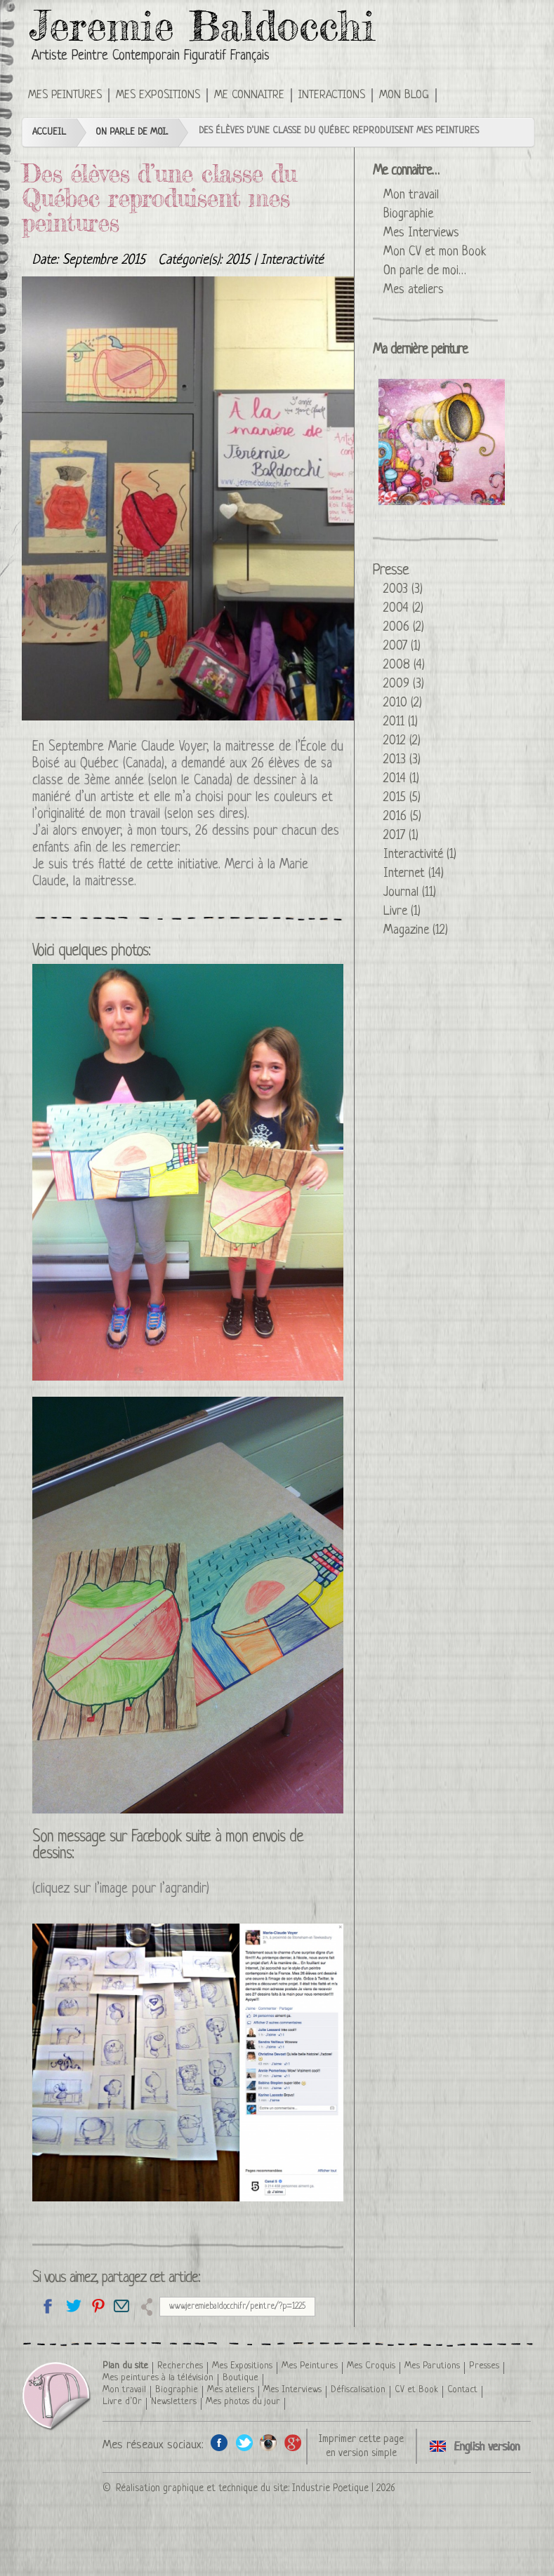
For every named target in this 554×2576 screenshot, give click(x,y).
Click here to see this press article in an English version (457, 94)
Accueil (49, 132)
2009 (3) (403, 684)
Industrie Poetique (330, 2488)
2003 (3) (403, 589)
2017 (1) (400, 836)
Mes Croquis (371, 2366)
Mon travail (411, 195)
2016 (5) (402, 817)
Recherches (180, 2366)
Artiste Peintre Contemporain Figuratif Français (151, 56)
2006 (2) (403, 627)
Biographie (408, 214)
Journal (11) (409, 892)
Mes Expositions (158, 95)
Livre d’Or (122, 2401)
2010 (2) (402, 703)
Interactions (331, 95)
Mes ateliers (413, 290)
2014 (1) (401, 779)
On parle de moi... (131, 132)
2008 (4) (404, 665)
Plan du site (125, 2366)
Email (122, 2305)
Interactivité (292, 260)
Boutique (240, 2378)
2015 (238, 260)
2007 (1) (402, 646)
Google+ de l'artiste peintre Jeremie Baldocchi (293, 2442)
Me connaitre (249, 95)
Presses (484, 2366)
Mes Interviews (421, 233)
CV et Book (416, 2389)
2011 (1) (400, 722)
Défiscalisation (358, 2389)
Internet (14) (413, 873)
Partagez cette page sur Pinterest (97, 2305)
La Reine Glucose (441, 442)
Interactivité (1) (419, 854)
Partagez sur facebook (48, 2305)
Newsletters (174, 2401)
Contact (462, 2389)
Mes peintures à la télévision (158, 2378)
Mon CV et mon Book (434, 252)
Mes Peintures (65, 95)
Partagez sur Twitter (72, 2305)
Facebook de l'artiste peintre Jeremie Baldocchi (219, 2442)
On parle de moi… (424, 271)
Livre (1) (402, 911)
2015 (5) (402, 798)
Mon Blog (404, 95)
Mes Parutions (432, 2366)
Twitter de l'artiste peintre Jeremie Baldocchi (244, 2442)
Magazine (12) (415, 930)
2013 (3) (402, 760)
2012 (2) (402, 741)
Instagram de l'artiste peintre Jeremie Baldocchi (268, 2442)
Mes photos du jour (243, 2401)
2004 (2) (403, 608)
